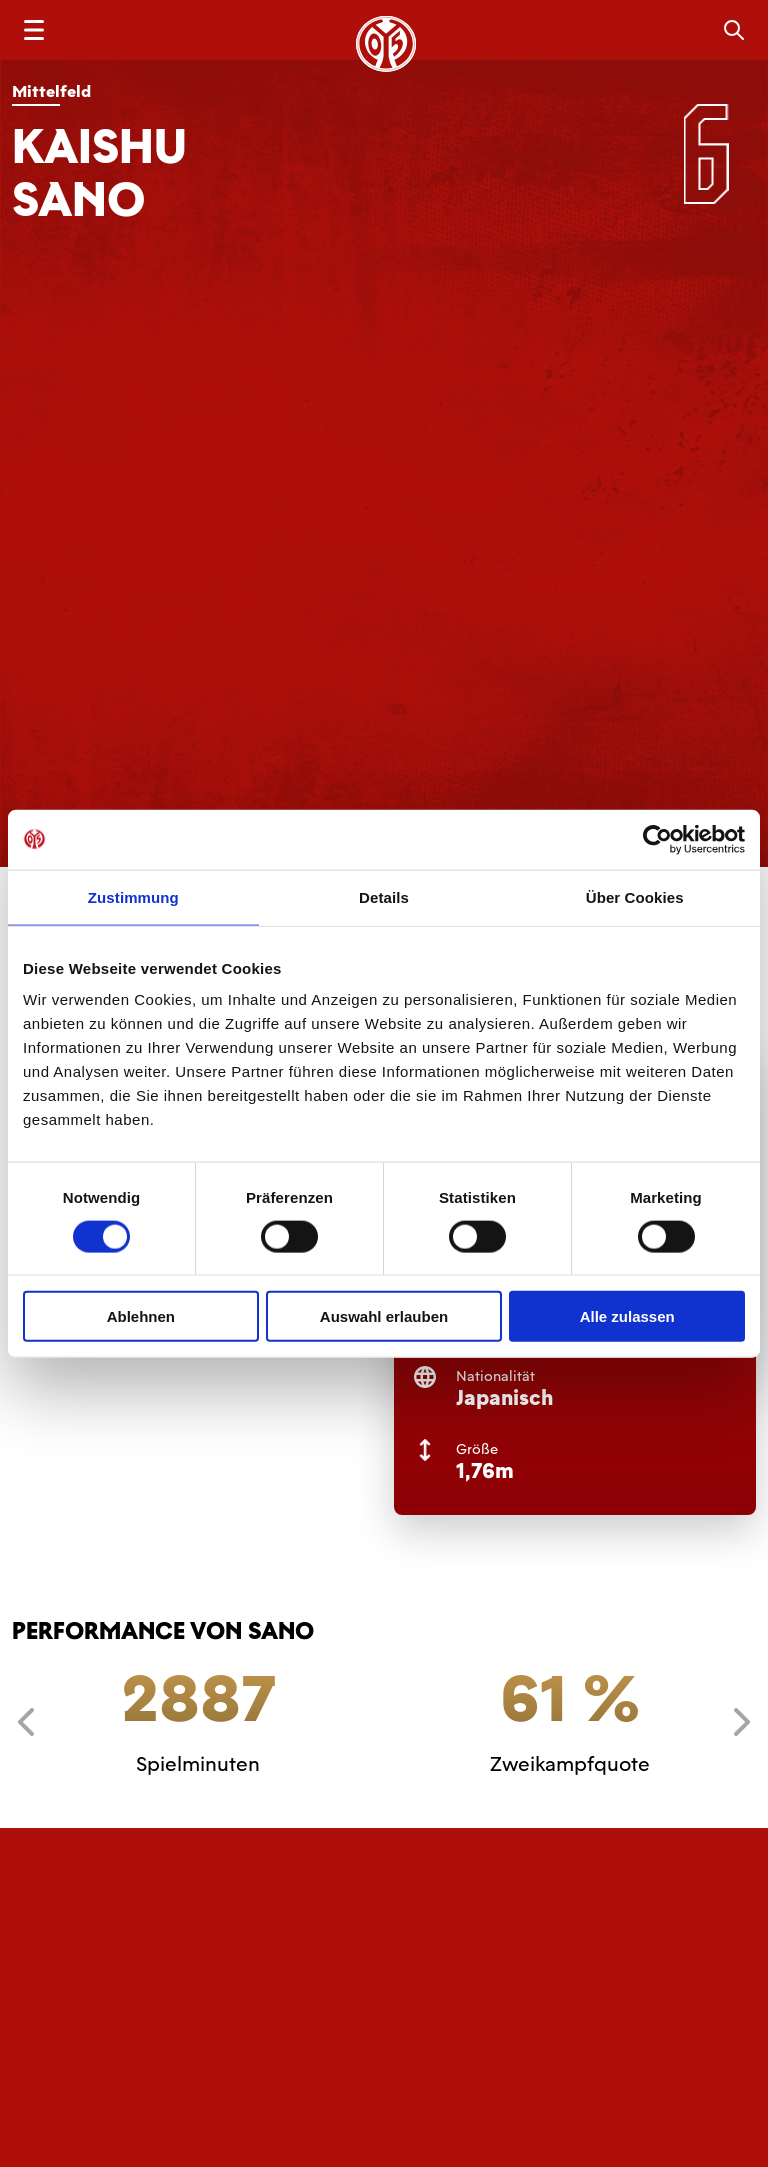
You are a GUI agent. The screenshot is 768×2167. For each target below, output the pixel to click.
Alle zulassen (627, 1316)
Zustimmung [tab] (133, 896)
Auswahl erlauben (384, 1316)
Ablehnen (141, 1316)
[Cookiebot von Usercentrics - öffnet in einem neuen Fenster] (657, 839)
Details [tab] (384, 896)
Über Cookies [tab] (635, 896)
